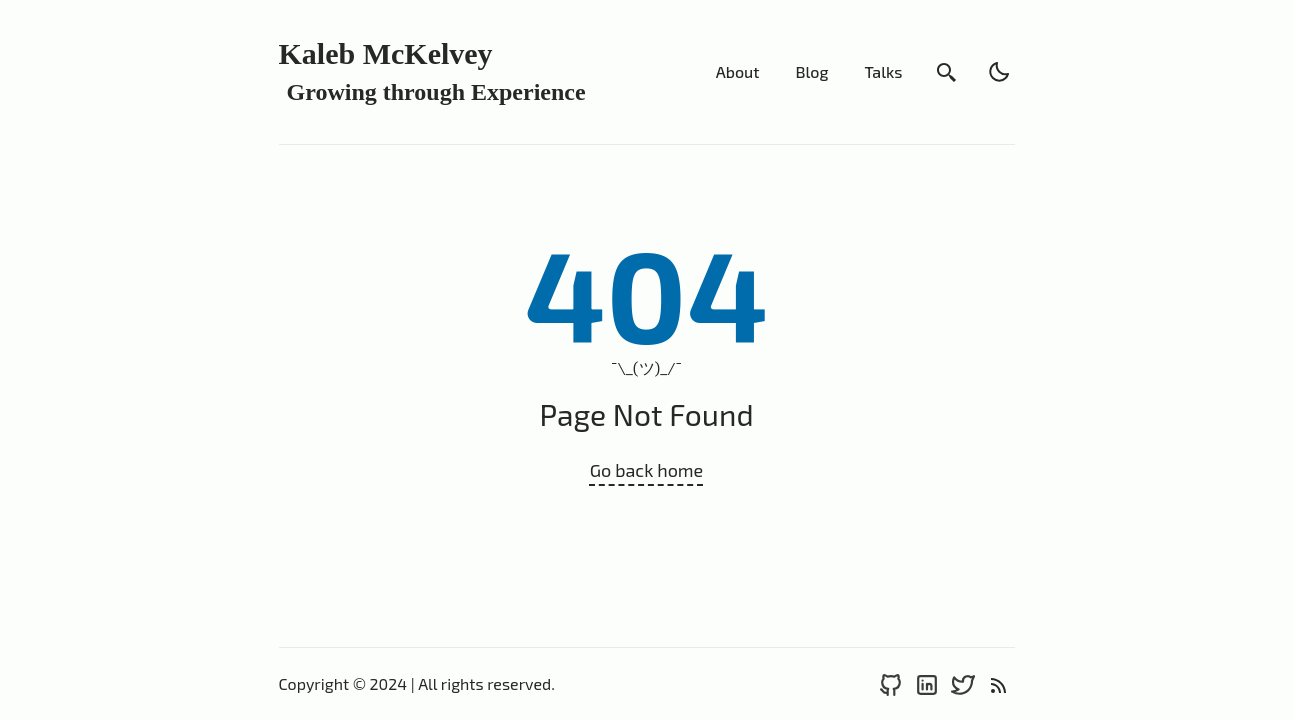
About (738, 71)
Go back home (647, 470)
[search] (947, 72)
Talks (883, 71)
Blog (811, 71)
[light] (999, 72)
